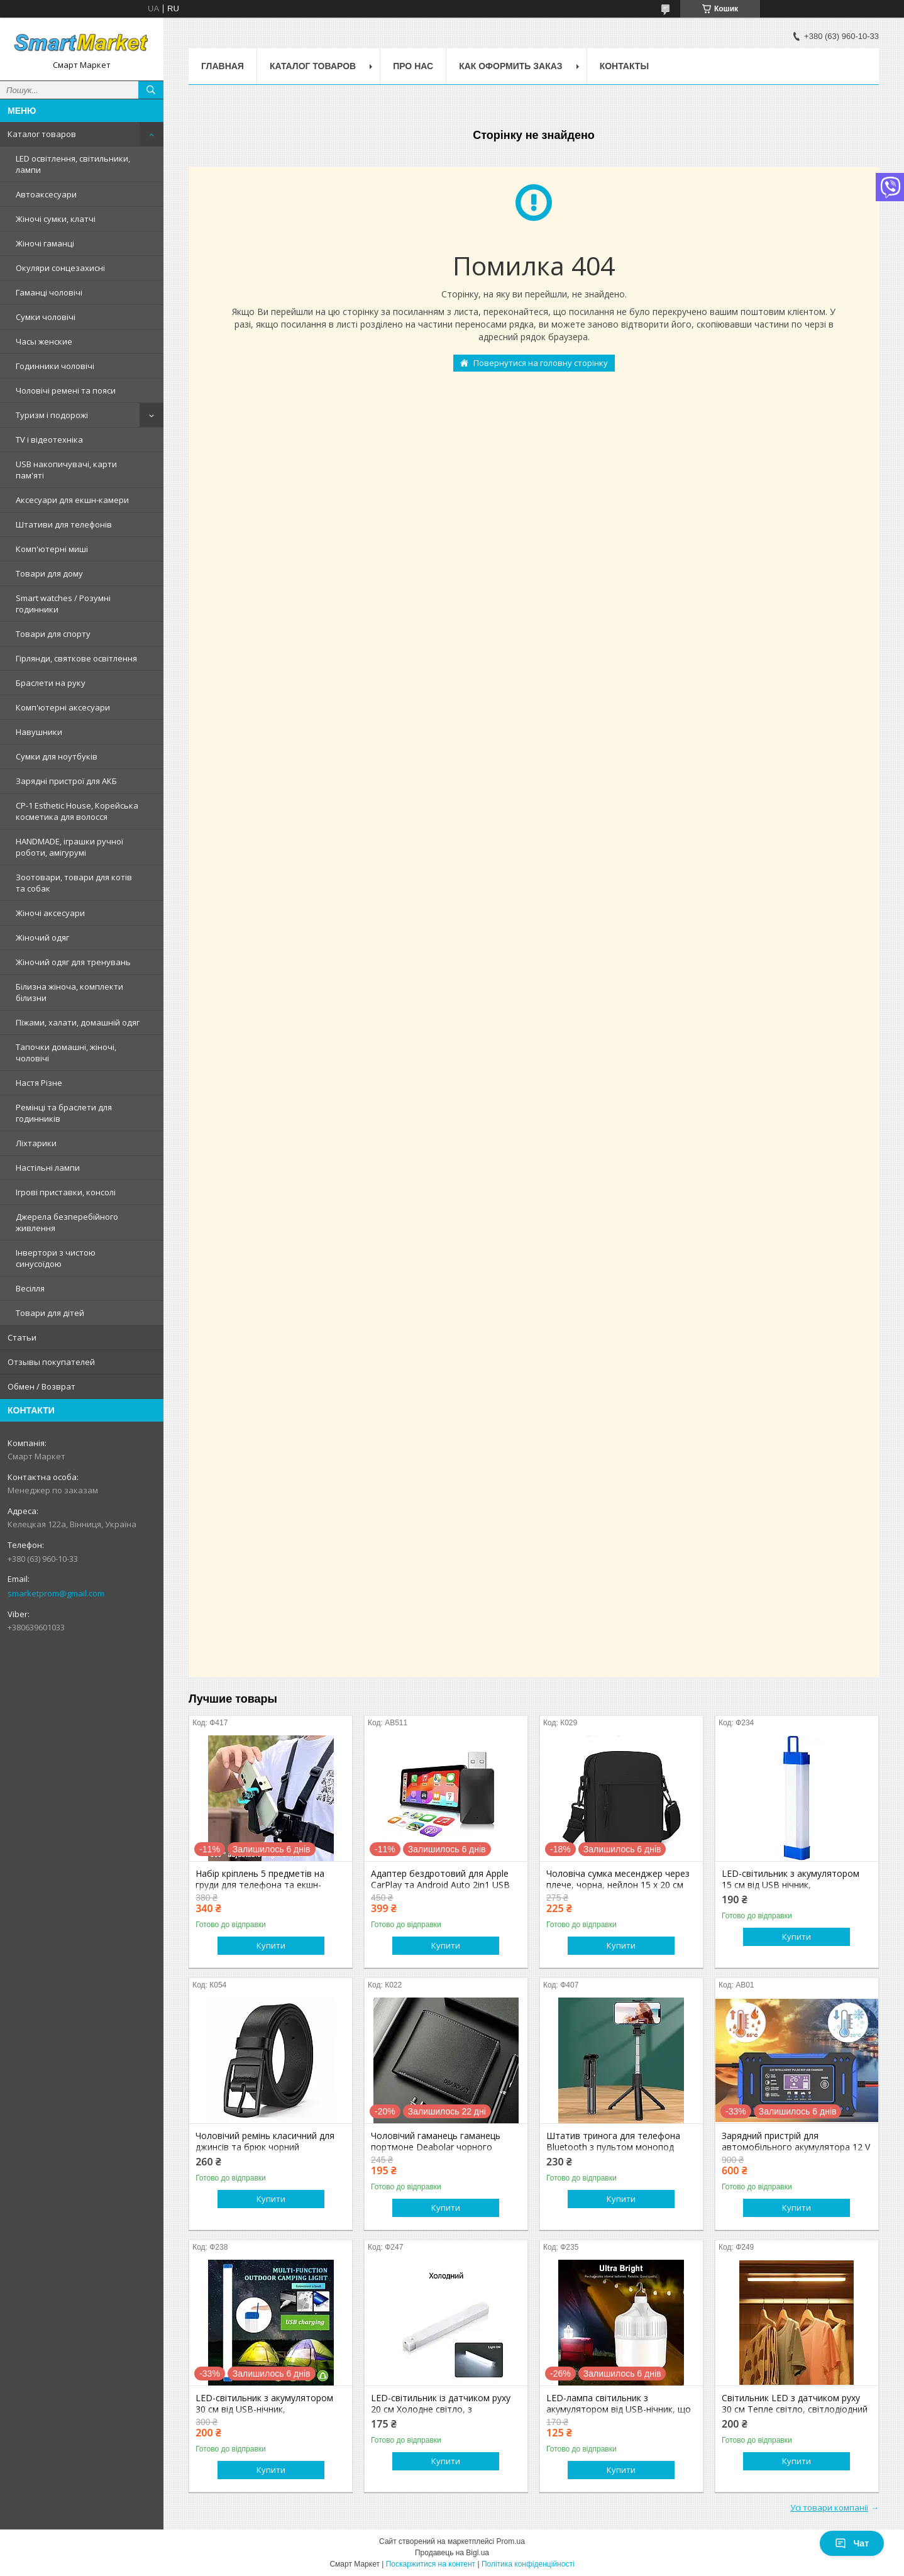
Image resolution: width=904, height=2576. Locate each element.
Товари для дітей (50, 1312)
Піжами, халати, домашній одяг (78, 1022)
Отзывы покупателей (51, 1362)
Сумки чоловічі (45, 317)
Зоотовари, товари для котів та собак (74, 882)
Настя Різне (39, 1082)
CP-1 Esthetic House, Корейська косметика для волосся (77, 811)
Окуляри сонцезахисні (60, 268)
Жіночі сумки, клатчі (56, 218)
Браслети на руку (50, 682)
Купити (270, 1945)
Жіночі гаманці (45, 243)
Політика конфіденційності (528, 2564)
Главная (222, 66)
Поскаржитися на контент (430, 2564)
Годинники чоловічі (55, 366)
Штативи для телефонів (64, 524)
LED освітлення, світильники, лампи (73, 164)
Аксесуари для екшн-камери (72, 500)
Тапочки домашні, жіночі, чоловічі (66, 1052)
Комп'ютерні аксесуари (63, 707)
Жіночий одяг (42, 937)
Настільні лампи (48, 1167)
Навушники (39, 732)
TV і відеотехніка (49, 439)
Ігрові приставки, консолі (66, 1192)
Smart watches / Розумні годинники (63, 603)
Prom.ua (511, 2541)
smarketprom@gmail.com (56, 1593)
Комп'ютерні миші (52, 549)
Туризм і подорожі (52, 415)
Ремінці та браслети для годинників (64, 1113)
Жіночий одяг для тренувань (73, 962)
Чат (852, 2543)
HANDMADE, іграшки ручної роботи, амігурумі (69, 847)
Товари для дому (49, 573)
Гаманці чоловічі (49, 292)
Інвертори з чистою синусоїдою (56, 1258)
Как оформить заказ (511, 66)
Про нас (413, 66)
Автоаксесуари (46, 194)
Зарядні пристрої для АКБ (66, 781)
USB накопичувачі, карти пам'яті (66, 469)
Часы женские (44, 341)
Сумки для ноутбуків (56, 756)
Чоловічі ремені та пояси (66, 390)
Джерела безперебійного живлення (67, 1222)
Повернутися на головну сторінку (540, 362)
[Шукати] (150, 89)
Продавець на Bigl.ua (452, 2552)
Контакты (624, 66)
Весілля (30, 1288)
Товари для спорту (53, 633)
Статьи (22, 1337)
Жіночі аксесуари (50, 913)
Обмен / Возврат (41, 1386)
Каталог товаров (42, 134)
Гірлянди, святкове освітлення (76, 658)
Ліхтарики (36, 1143)
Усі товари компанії (829, 2507)
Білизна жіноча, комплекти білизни (69, 992)
